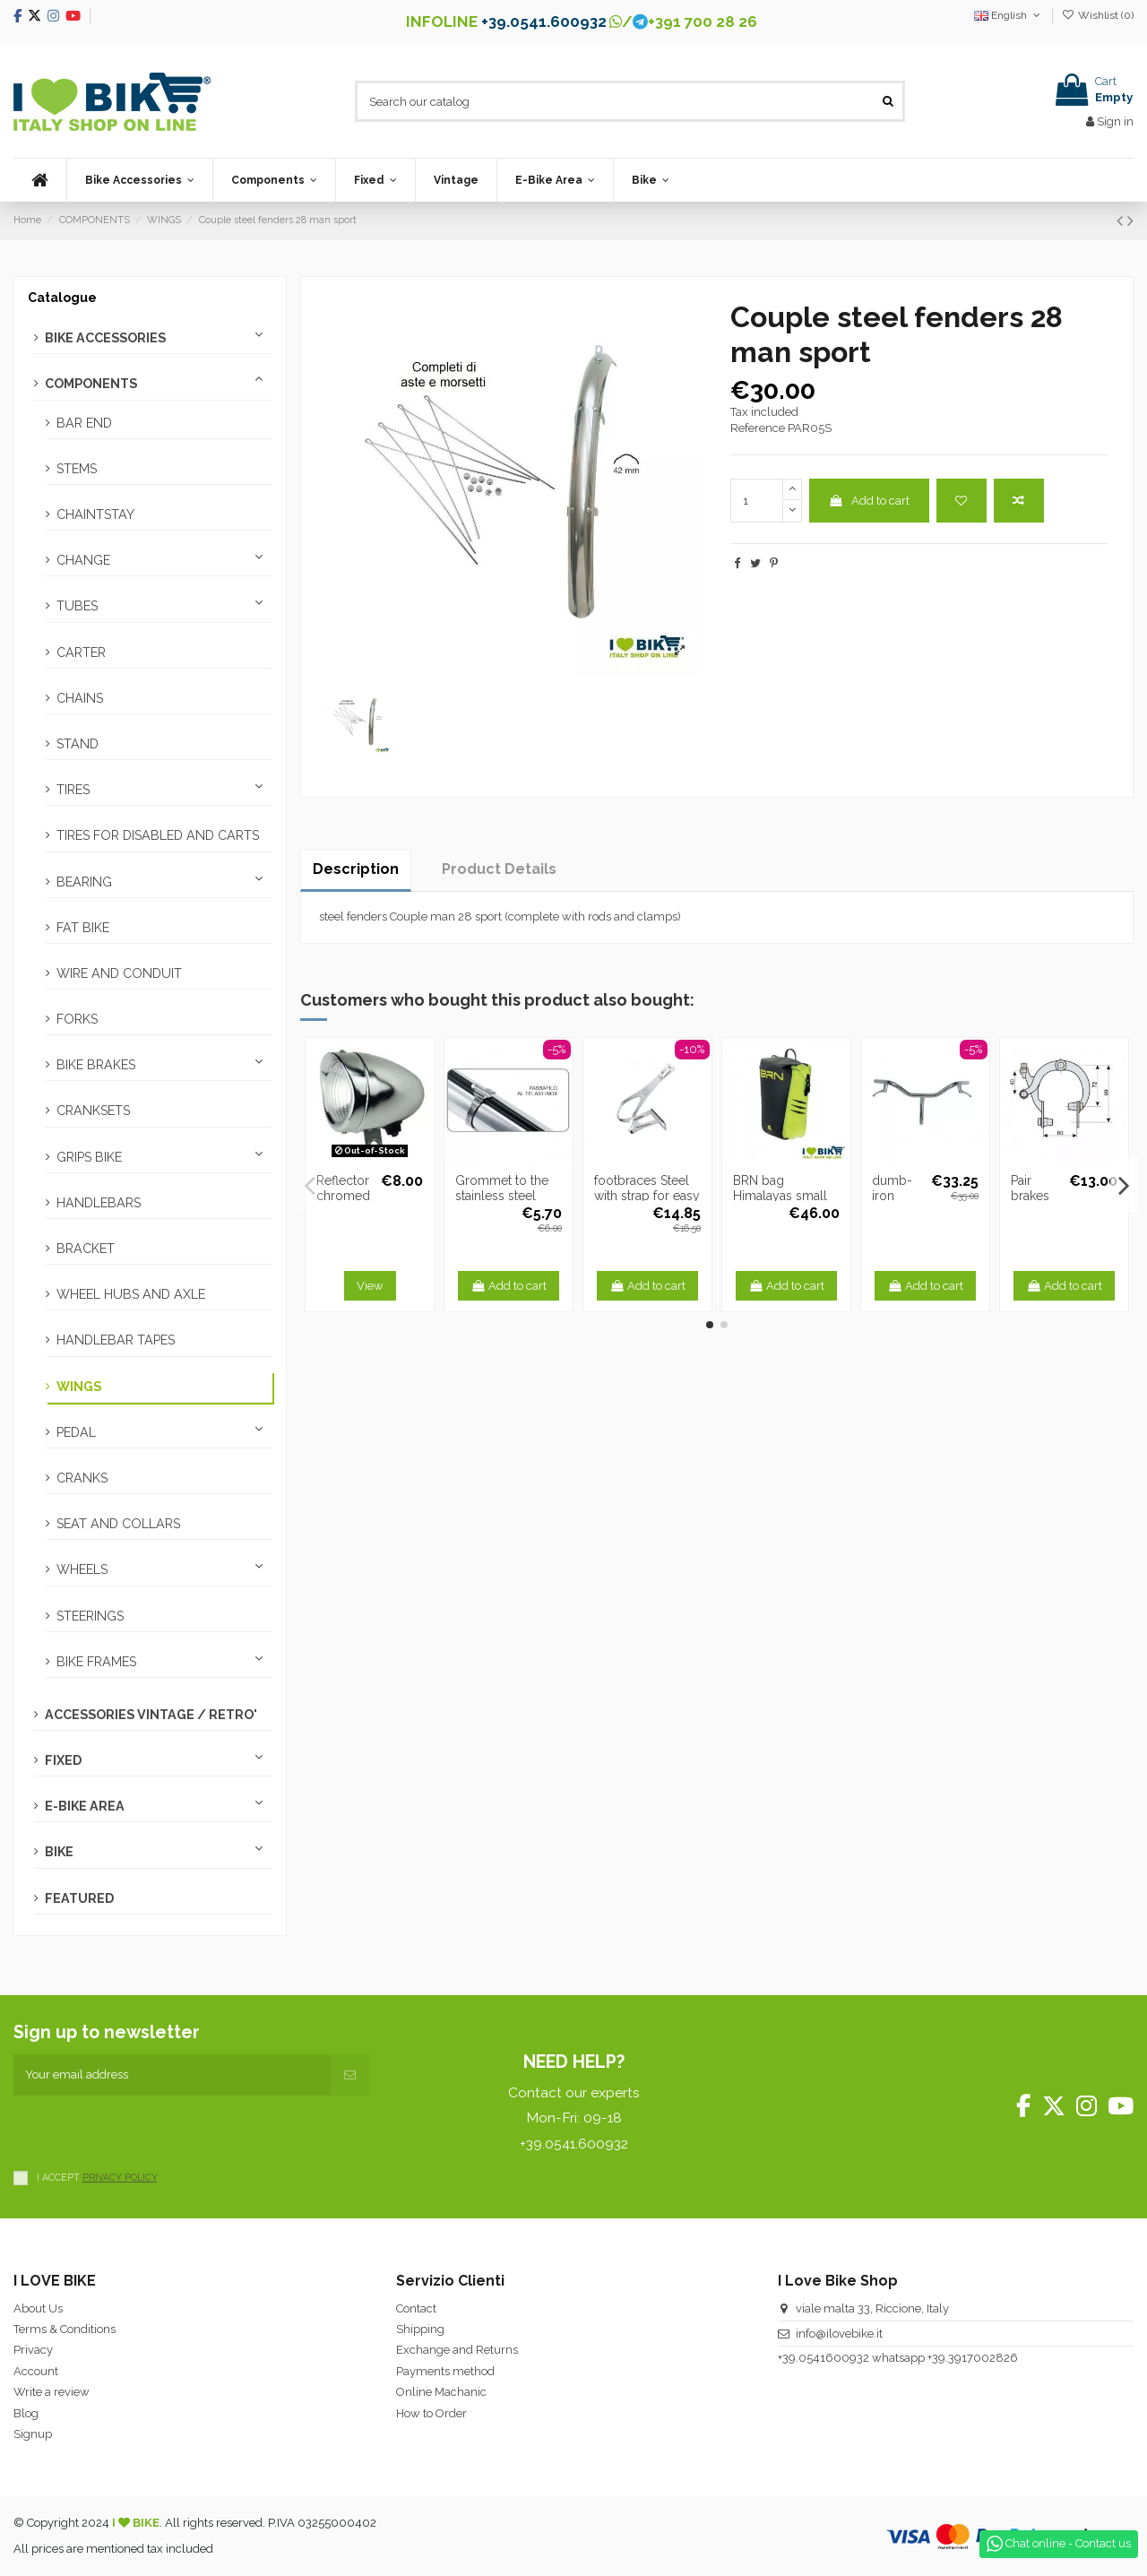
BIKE (59, 1852)
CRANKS (82, 1478)
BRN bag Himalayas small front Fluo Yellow (782, 1195)
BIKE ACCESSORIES (105, 338)
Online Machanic (441, 2392)
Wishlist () (1098, 15)
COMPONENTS (91, 383)
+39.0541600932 (823, 2357)
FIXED (63, 1760)
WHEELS (82, 1569)
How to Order (431, 2413)
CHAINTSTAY (95, 514)
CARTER (81, 652)
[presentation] (149, 2130)
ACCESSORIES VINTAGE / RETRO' (151, 1714)
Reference (757, 428)
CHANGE (83, 560)
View (370, 1285)
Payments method (445, 2371)
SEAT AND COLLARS (118, 1524)
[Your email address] (172, 2075)
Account (35, 2371)
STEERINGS (90, 1616)
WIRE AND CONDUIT (119, 973)
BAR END (84, 423)
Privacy (33, 2349)
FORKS (77, 1019)
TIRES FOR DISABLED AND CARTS (157, 835)
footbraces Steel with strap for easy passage (647, 1195)
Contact (416, 2308)
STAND (77, 744)
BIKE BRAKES (95, 1065)
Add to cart (869, 500)
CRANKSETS (93, 1110)
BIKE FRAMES (96, 1662)
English (1008, 15)
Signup (32, 2434)
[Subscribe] (350, 2075)
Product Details (499, 868)
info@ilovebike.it (839, 2333)
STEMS (76, 469)
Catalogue (62, 297)
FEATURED (79, 1898)
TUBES (77, 606)
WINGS (78, 1386)
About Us (38, 2308)
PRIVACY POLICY (120, 2177)
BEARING (84, 882)
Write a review (51, 2392)
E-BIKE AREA (85, 1806)
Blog (26, 2413)
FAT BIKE (82, 928)
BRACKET (85, 1248)
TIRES (73, 789)
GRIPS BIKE (89, 1157)
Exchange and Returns (457, 2349)
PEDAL (76, 1432)
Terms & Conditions (64, 2329)
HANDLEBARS (98, 1203)
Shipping (420, 2329)
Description (356, 868)
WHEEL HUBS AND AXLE (130, 1294)
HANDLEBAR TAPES (115, 1340)
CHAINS (79, 698)
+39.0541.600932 (544, 21)
